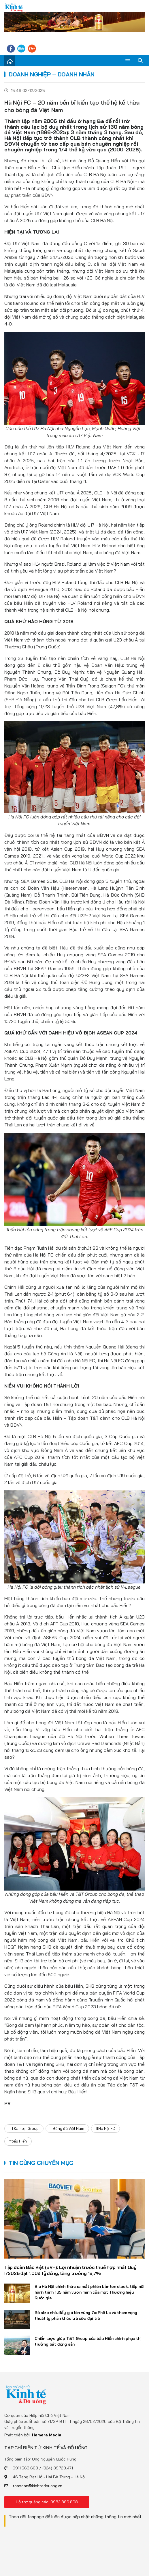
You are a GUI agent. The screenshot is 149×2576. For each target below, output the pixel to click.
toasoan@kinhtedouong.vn (37, 2485)
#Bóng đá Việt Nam (67, 2128)
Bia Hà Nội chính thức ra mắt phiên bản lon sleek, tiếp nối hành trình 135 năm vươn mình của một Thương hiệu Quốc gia (89, 2292)
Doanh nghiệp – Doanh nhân (52, 74)
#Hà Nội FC (105, 2128)
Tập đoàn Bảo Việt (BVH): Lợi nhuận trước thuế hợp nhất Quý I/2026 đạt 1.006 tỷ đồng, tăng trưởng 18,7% (70, 2270)
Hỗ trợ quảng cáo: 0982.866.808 (47, 2501)
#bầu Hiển (18, 2141)
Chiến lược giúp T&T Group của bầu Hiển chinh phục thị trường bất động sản (88, 2341)
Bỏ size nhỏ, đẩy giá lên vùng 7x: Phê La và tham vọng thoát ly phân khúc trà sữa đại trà (86, 2315)
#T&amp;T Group (24, 2128)
